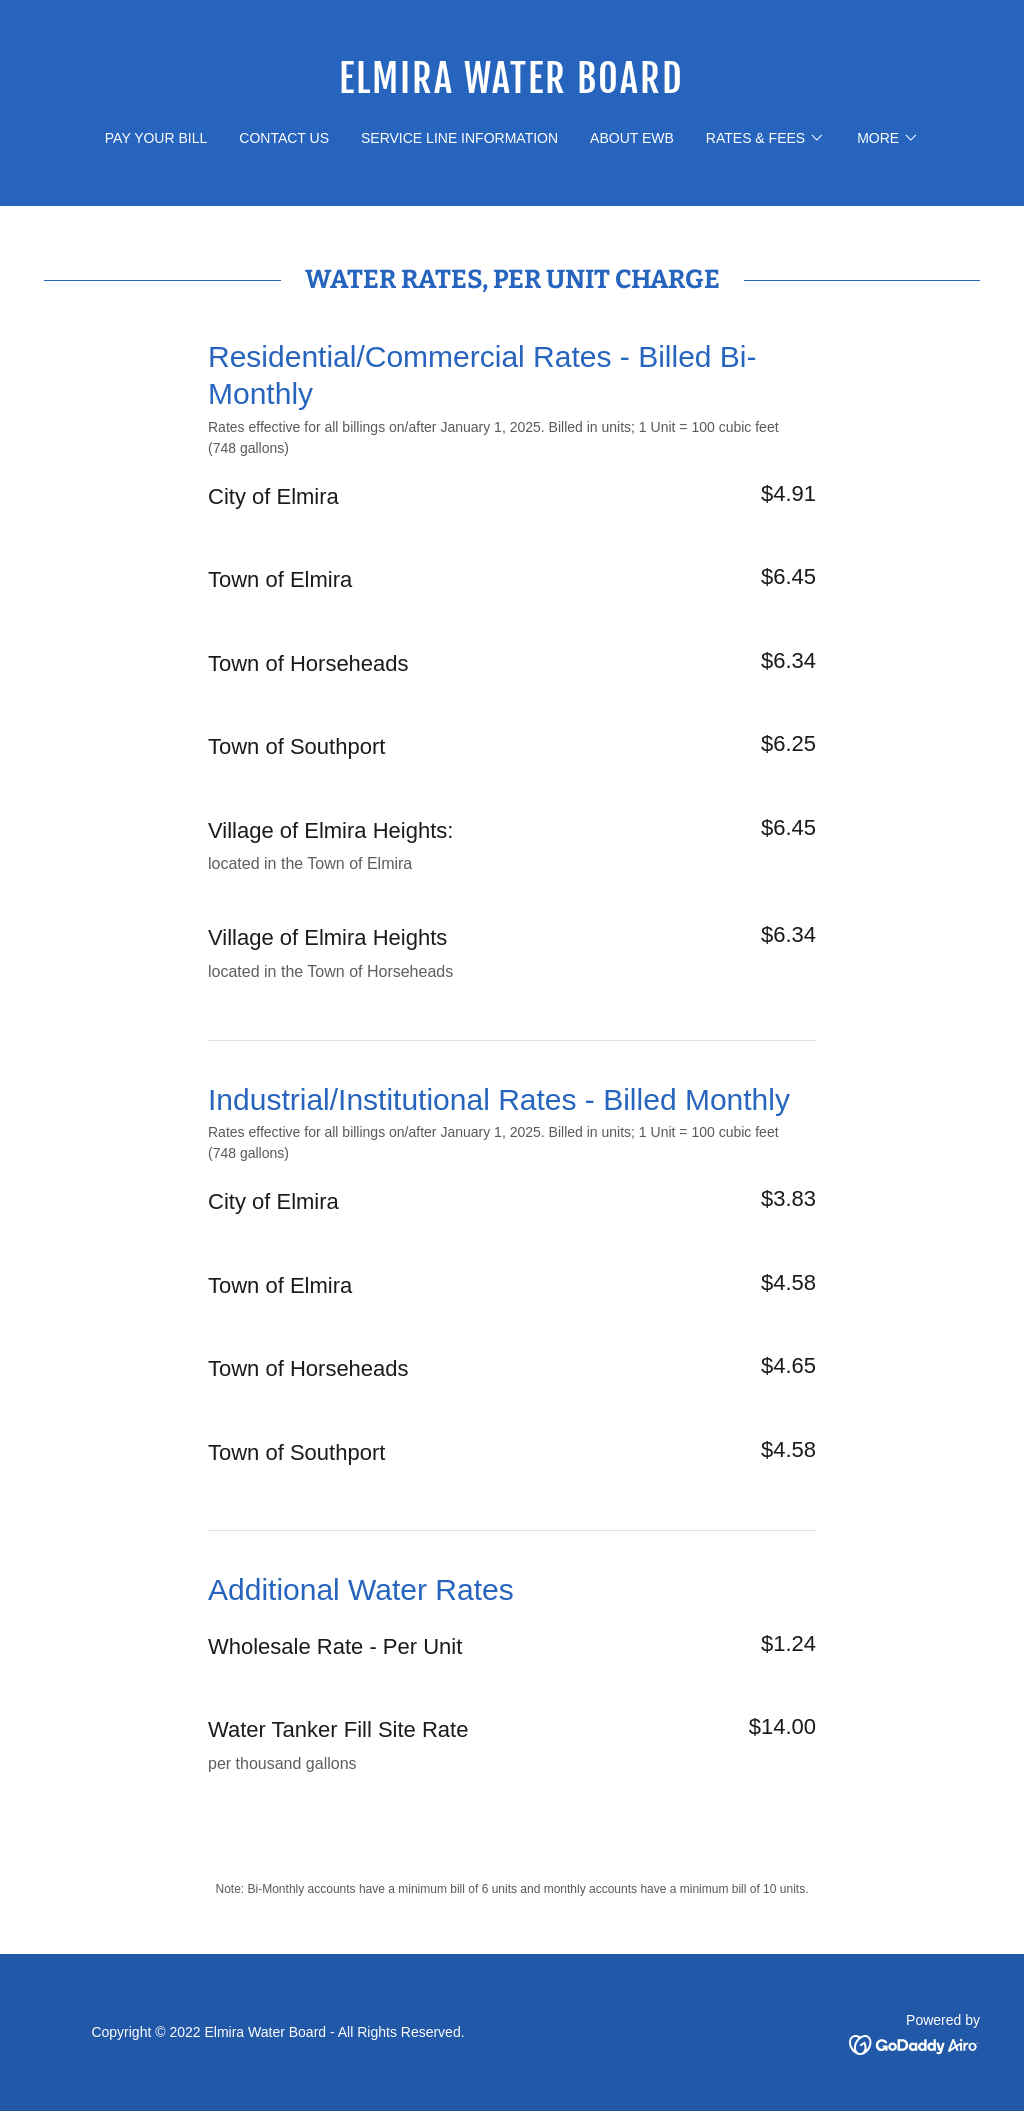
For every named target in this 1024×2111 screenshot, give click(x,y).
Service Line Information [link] (459, 138)
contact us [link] (284, 138)
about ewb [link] (632, 138)
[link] (512, 87)
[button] (765, 138)
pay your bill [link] (156, 138)
